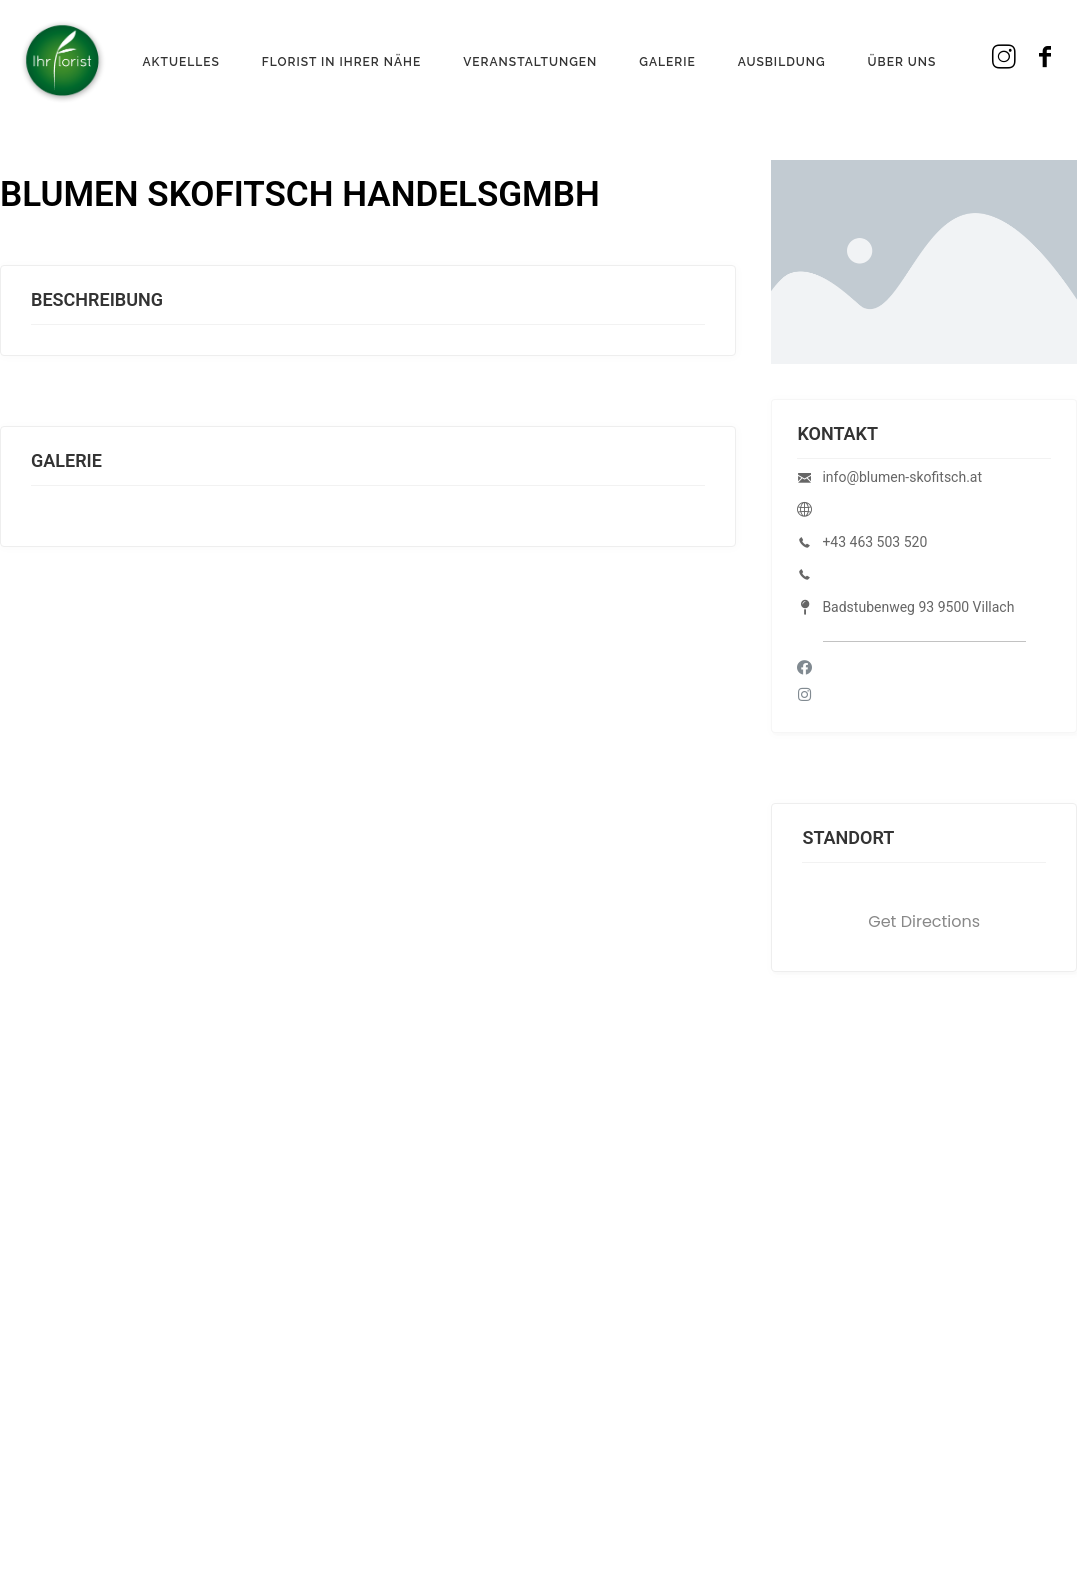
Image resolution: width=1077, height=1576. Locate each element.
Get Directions (924, 921)
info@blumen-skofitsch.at (902, 477)
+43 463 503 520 (874, 542)
